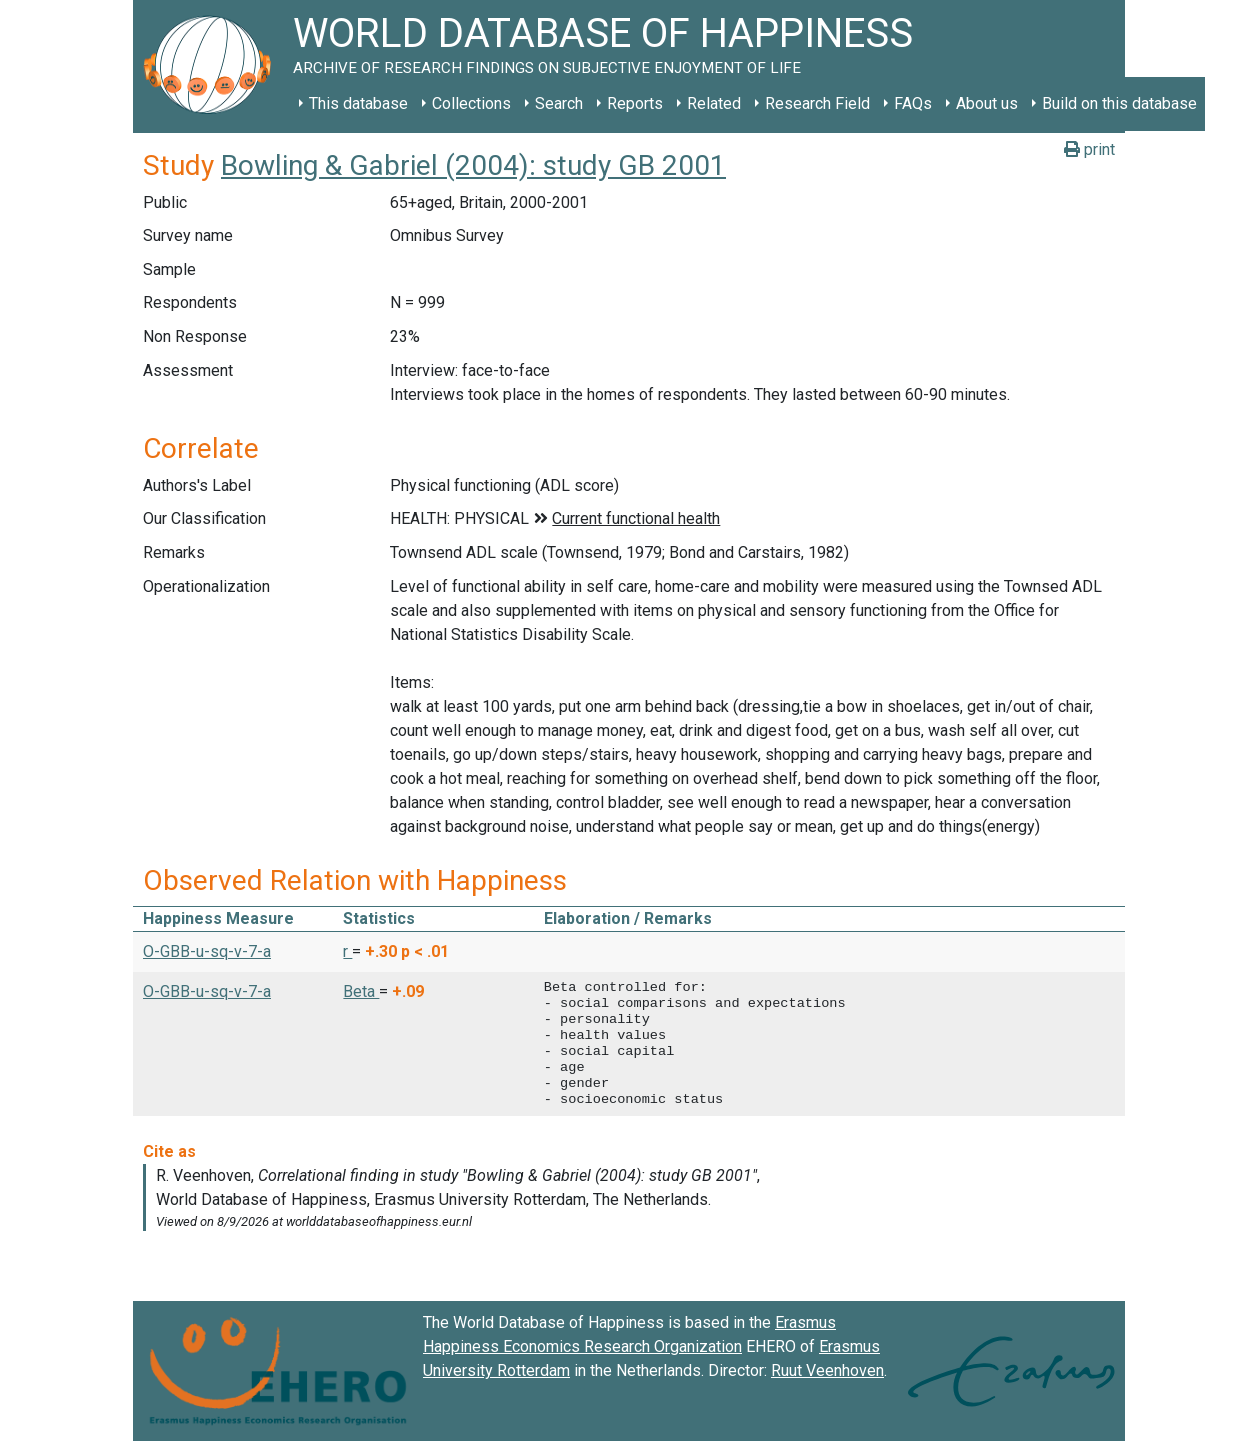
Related (714, 103)
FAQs (913, 103)
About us (987, 103)
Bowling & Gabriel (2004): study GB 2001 (473, 165)
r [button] (347, 951)
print (1089, 149)
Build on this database (1119, 103)
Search (559, 103)
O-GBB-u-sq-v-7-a (207, 951)
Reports (635, 103)
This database (358, 103)
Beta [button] (361, 991)
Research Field (817, 103)
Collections (471, 103)
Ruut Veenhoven (827, 1370)
